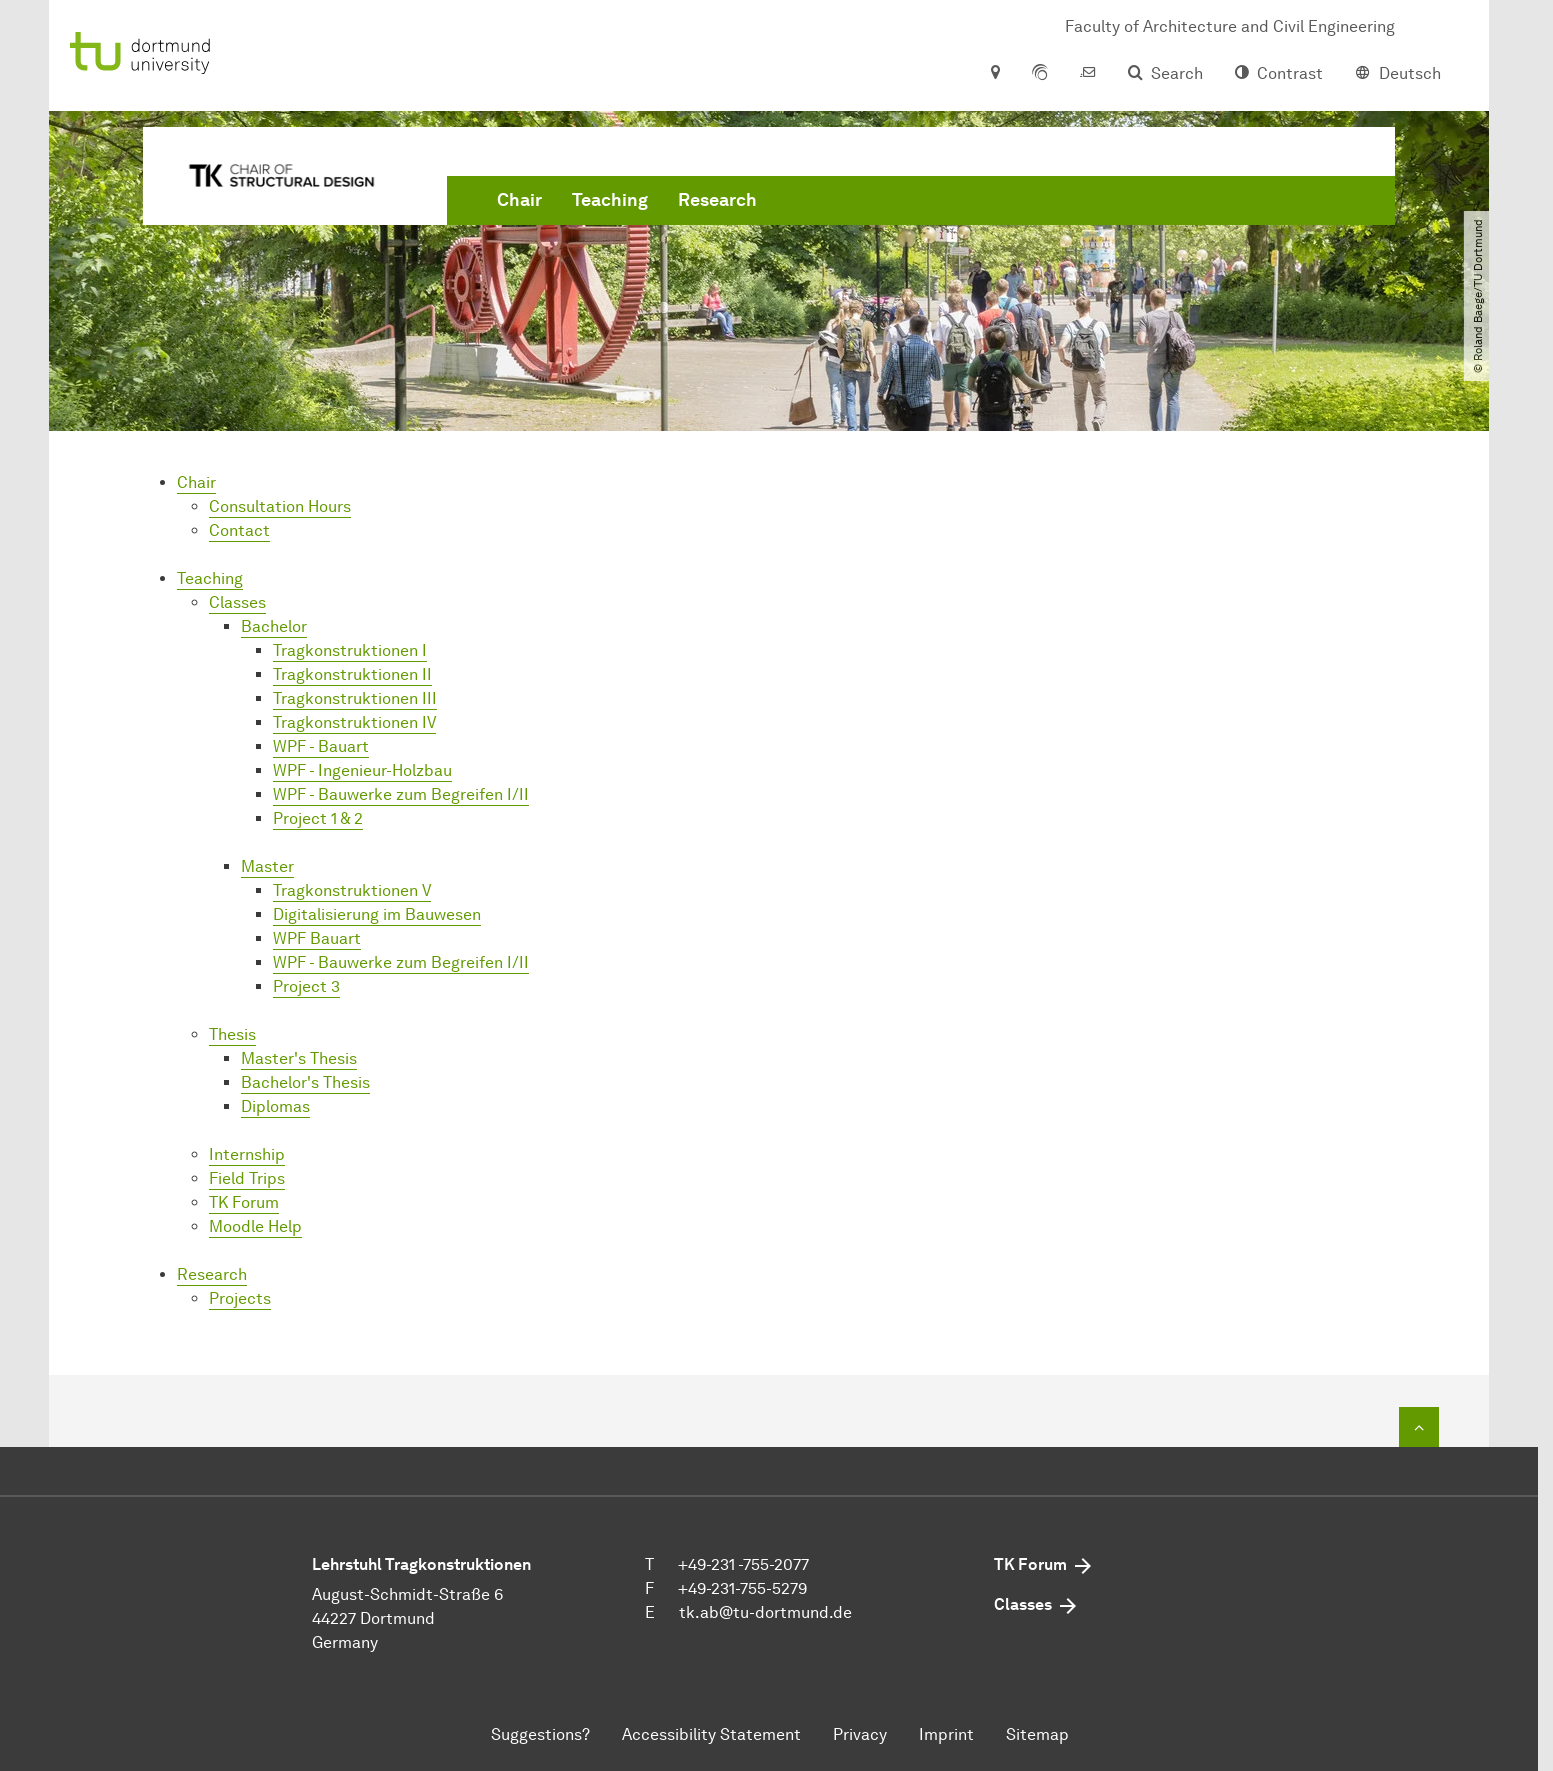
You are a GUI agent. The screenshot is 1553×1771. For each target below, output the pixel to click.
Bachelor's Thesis (305, 1082)
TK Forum (244, 1202)
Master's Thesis (299, 1058)
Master (267, 866)
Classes (237, 602)
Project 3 (306, 986)
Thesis (232, 1034)
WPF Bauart (317, 938)
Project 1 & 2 (318, 818)
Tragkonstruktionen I (350, 650)
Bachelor (274, 626)
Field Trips (247, 1178)
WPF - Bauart (321, 746)
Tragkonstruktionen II (352, 674)
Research (717, 200)
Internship (247, 1154)
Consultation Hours (280, 506)
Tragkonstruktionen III (355, 698)
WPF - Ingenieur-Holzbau (362, 770)
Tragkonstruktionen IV (354, 722)
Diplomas (275, 1106)
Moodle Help (255, 1226)
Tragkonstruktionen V (352, 890)
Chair (519, 200)
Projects (240, 1298)
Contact (239, 530)
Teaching (610, 200)
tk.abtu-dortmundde (765, 1612)
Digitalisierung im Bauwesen (377, 914)
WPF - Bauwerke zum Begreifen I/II (401, 794)
